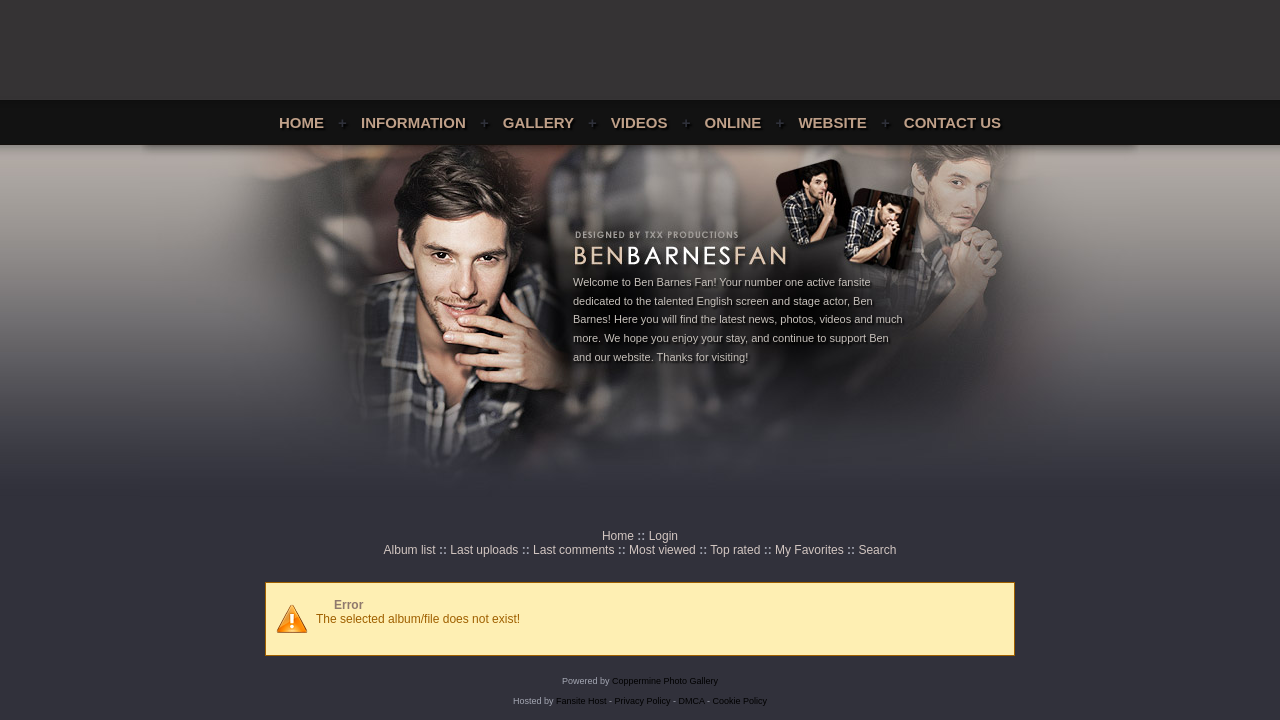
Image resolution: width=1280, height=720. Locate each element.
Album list (410, 550)
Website (832, 122)
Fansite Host (581, 701)
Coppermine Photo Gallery (665, 681)
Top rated (735, 550)
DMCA (692, 701)
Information (413, 122)
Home (301, 122)
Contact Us (952, 122)
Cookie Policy (740, 701)
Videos (639, 122)
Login (663, 536)
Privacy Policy (643, 701)
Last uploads (484, 550)
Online (733, 122)
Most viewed (662, 550)
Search (877, 550)
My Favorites (809, 550)
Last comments (573, 550)
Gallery (538, 122)
